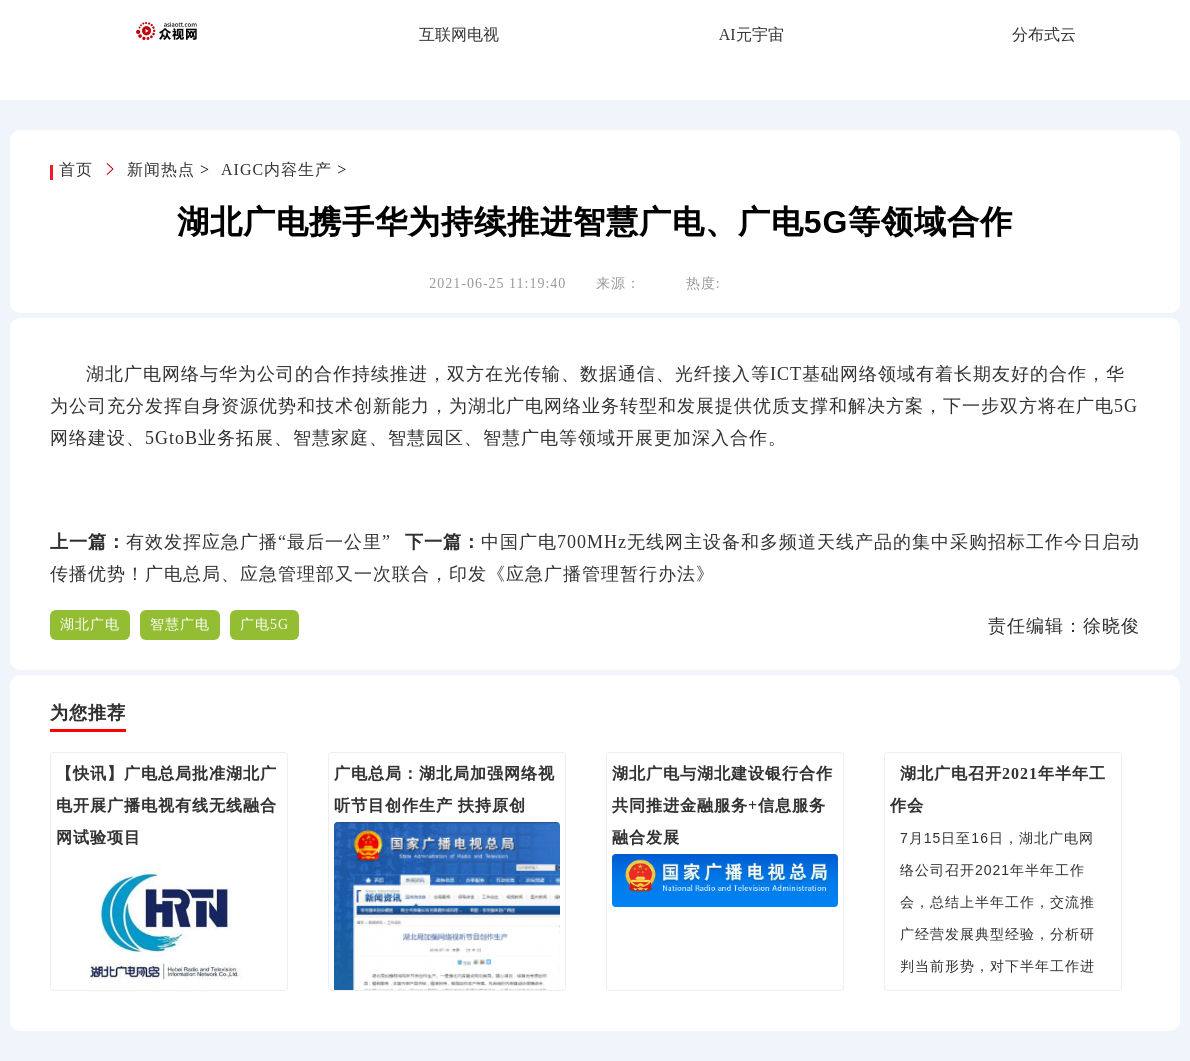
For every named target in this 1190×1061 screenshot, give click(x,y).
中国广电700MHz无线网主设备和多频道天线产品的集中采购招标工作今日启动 (810, 542)
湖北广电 (90, 624)
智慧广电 (180, 624)
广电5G (264, 624)
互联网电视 (459, 34)
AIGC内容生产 (276, 169)
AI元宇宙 (751, 34)
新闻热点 (161, 169)
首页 (78, 169)
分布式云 (1044, 34)
